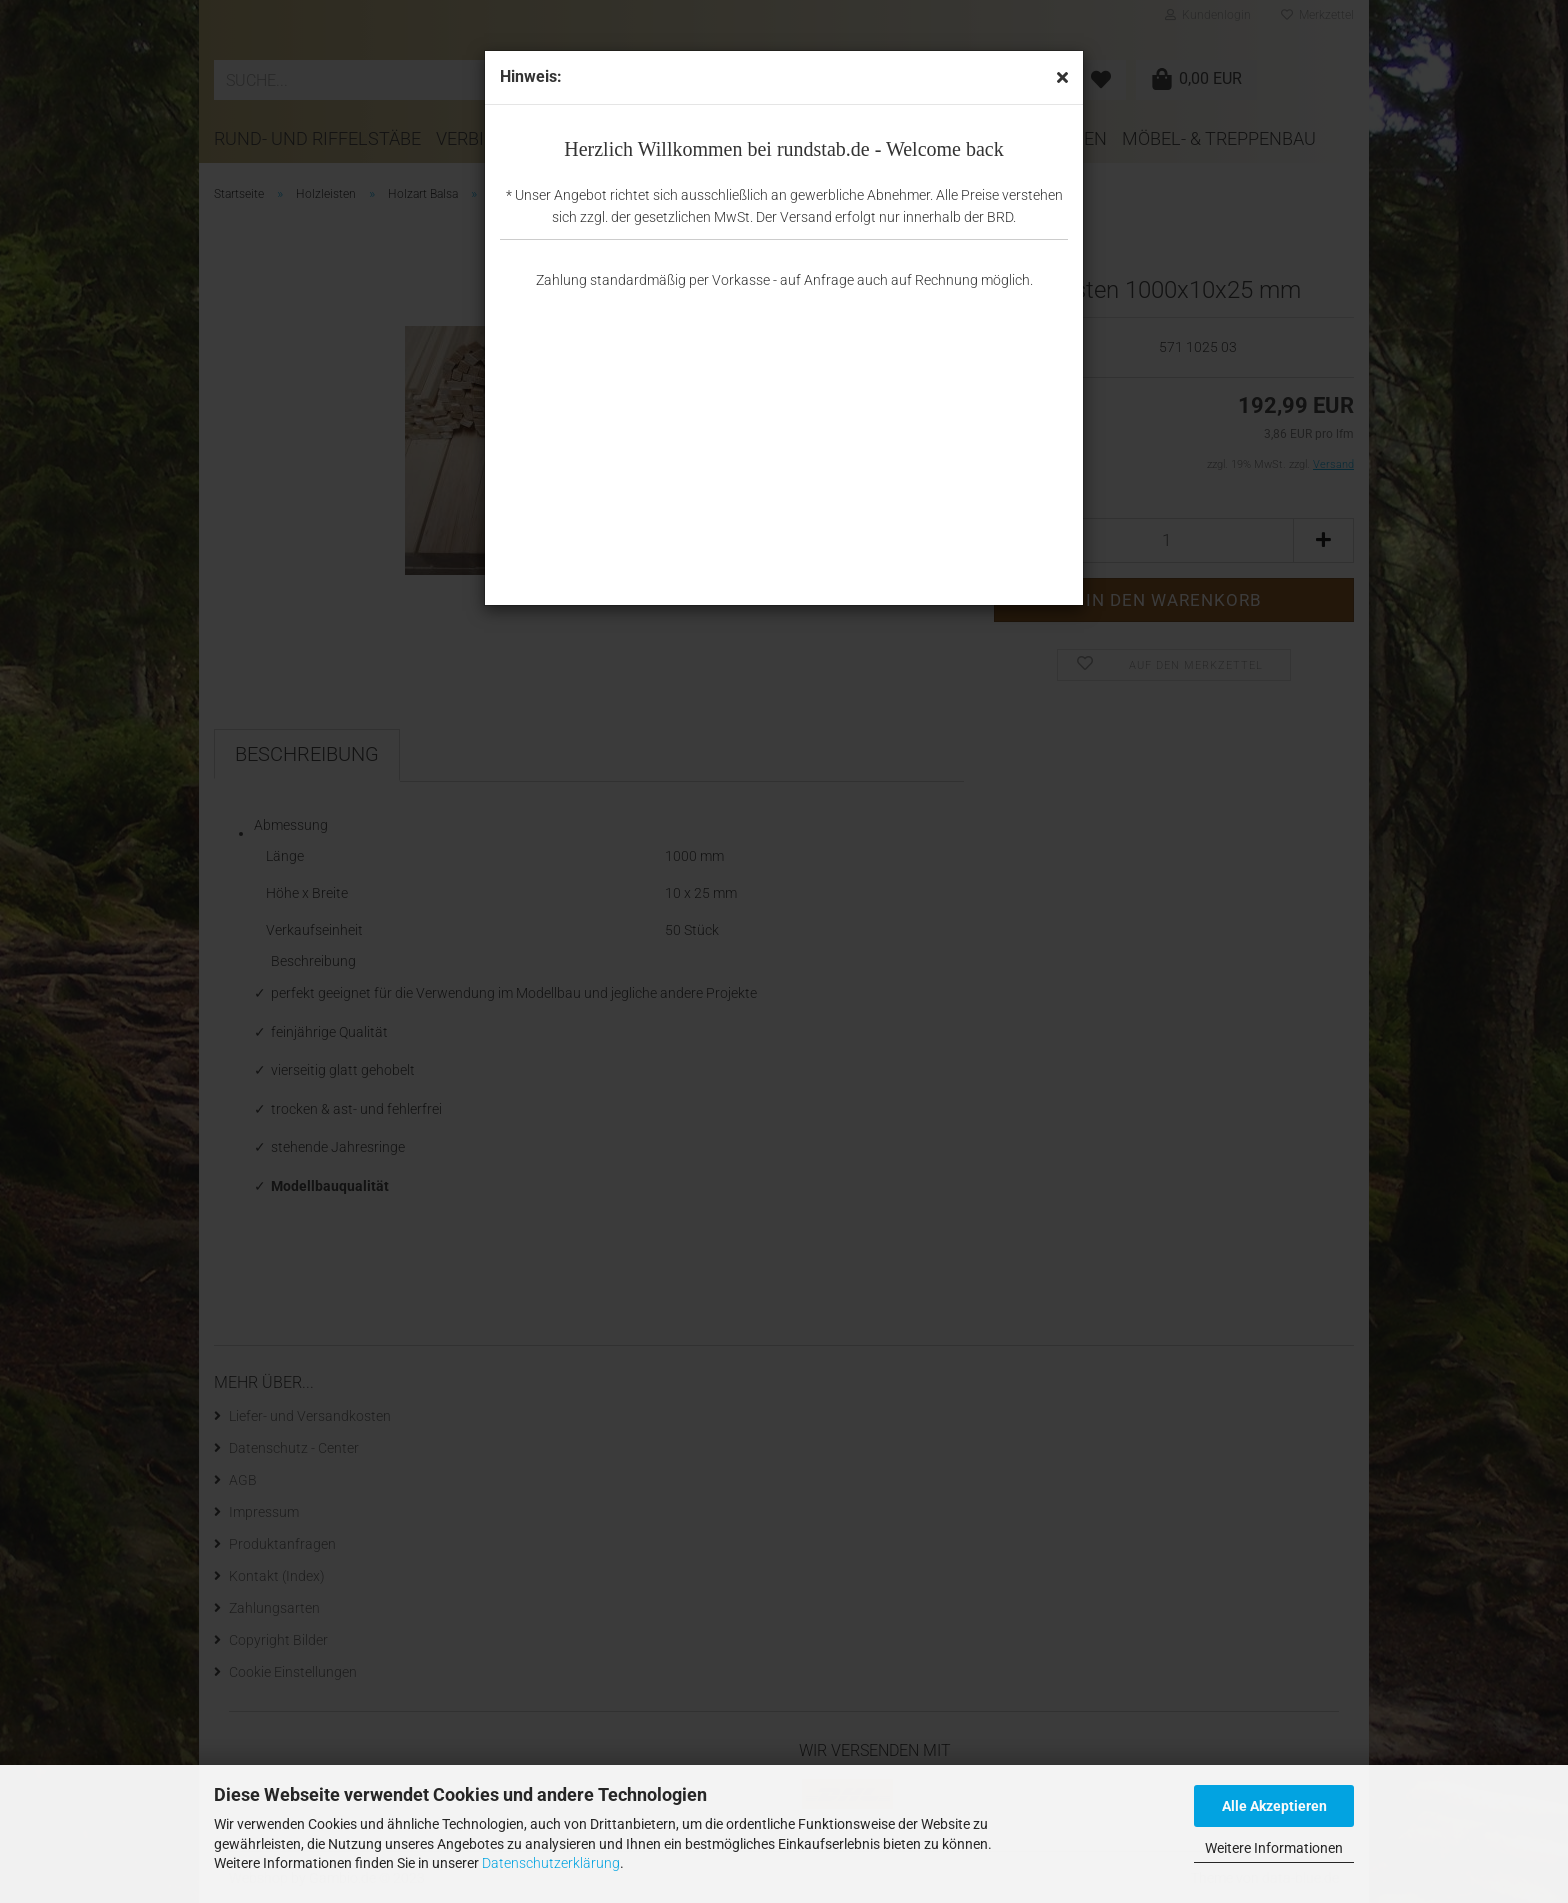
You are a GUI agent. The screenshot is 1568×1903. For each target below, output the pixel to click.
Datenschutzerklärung (551, 1863)
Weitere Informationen (1274, 1848)
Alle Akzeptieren (1274, 1806)
